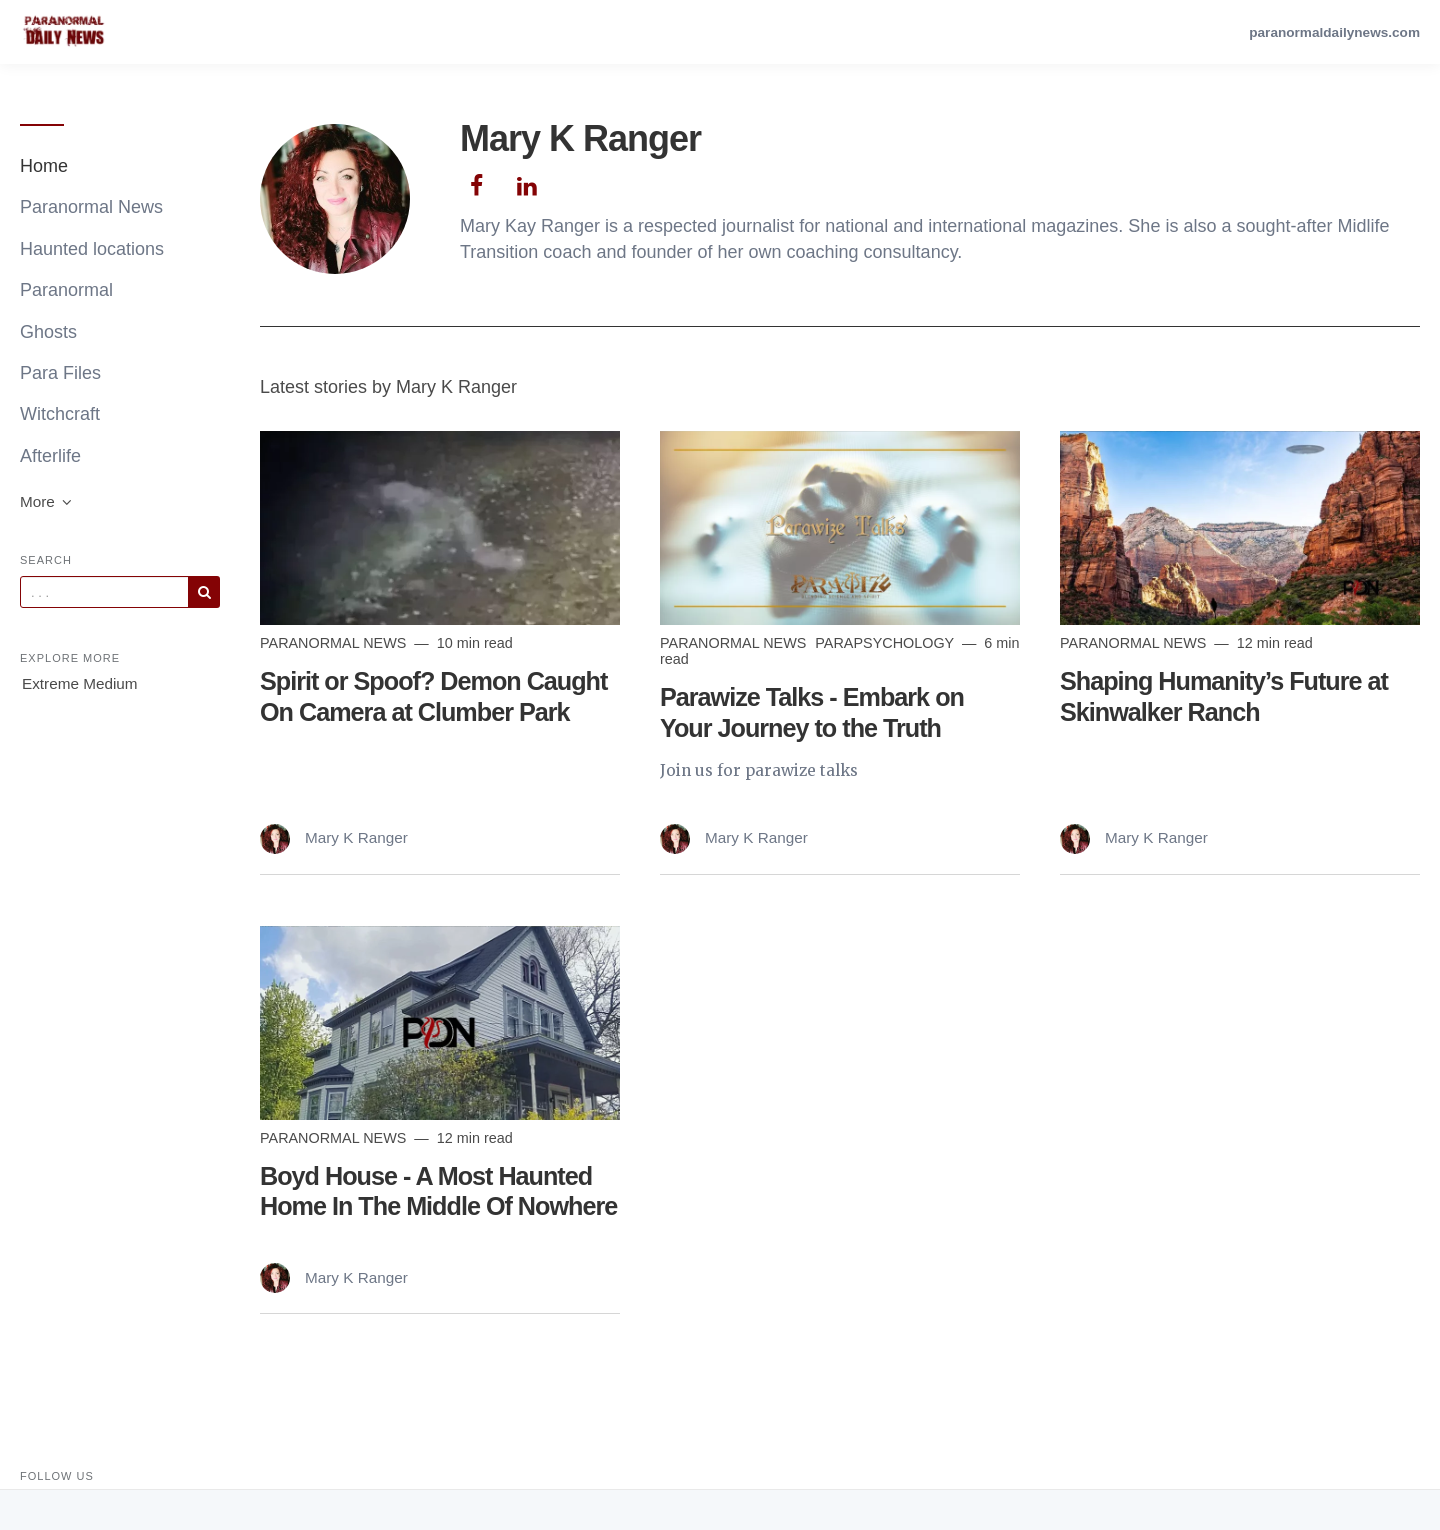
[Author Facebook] (476, 183)
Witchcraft (60, 414)
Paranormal (66, 290)
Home (44, 166)
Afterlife (50, 456)
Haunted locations (92, 249)
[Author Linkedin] (527, 183)
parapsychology (886, 643)
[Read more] (440, 528)
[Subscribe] (204, 592)
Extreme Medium (80, 683)
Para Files (60, 373)
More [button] (47, 501)
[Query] (104, 592)
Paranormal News (91, 207)
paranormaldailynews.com (1334, 32)
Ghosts (48, 332)
